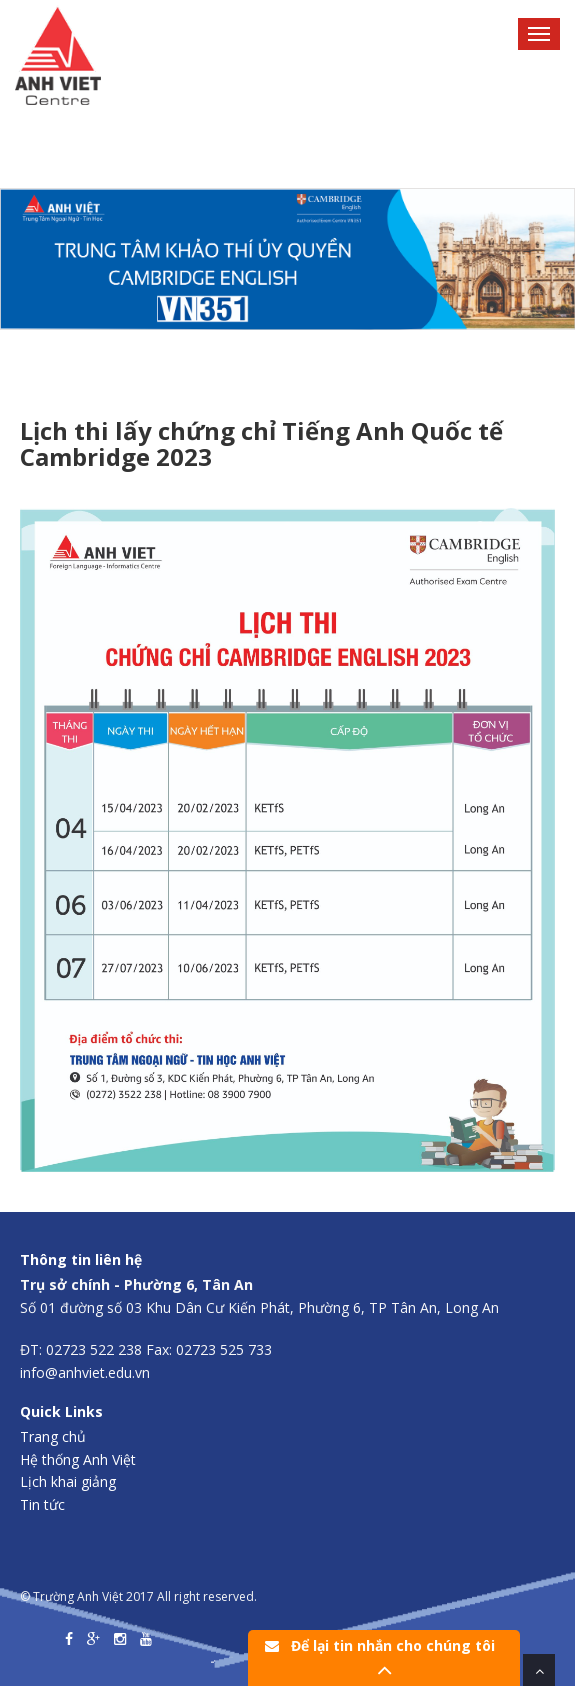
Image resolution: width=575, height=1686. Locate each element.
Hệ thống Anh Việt (78, 1459)
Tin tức (42, 1504)
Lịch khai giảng (68, 1481)
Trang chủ (53, 1436)
